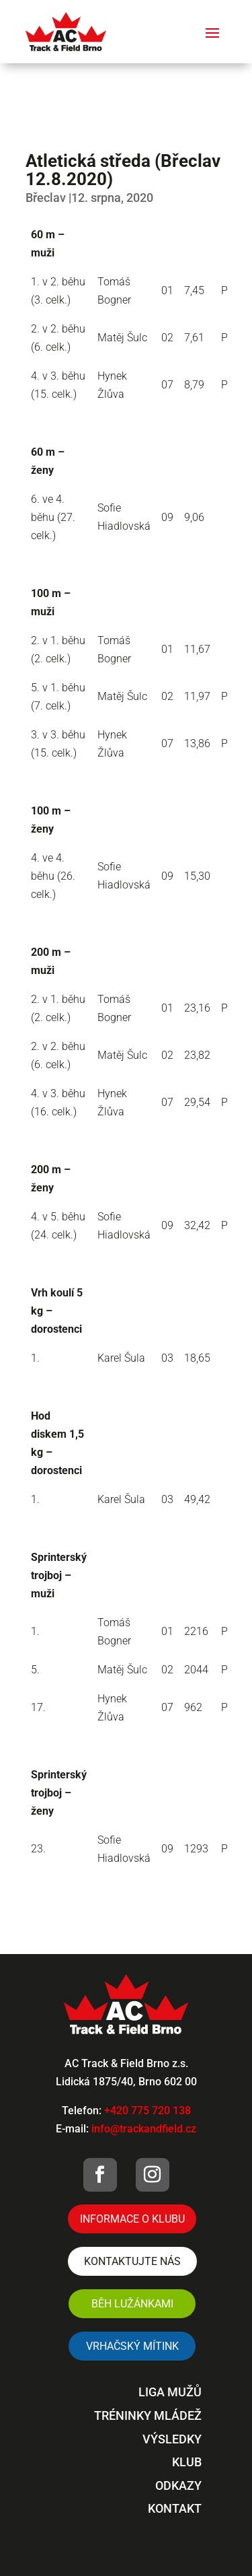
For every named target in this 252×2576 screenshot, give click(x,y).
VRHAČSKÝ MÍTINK (132, 2346)
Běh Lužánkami (132, 2303)
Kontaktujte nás (132, 2261)
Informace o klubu (132, 2219)
